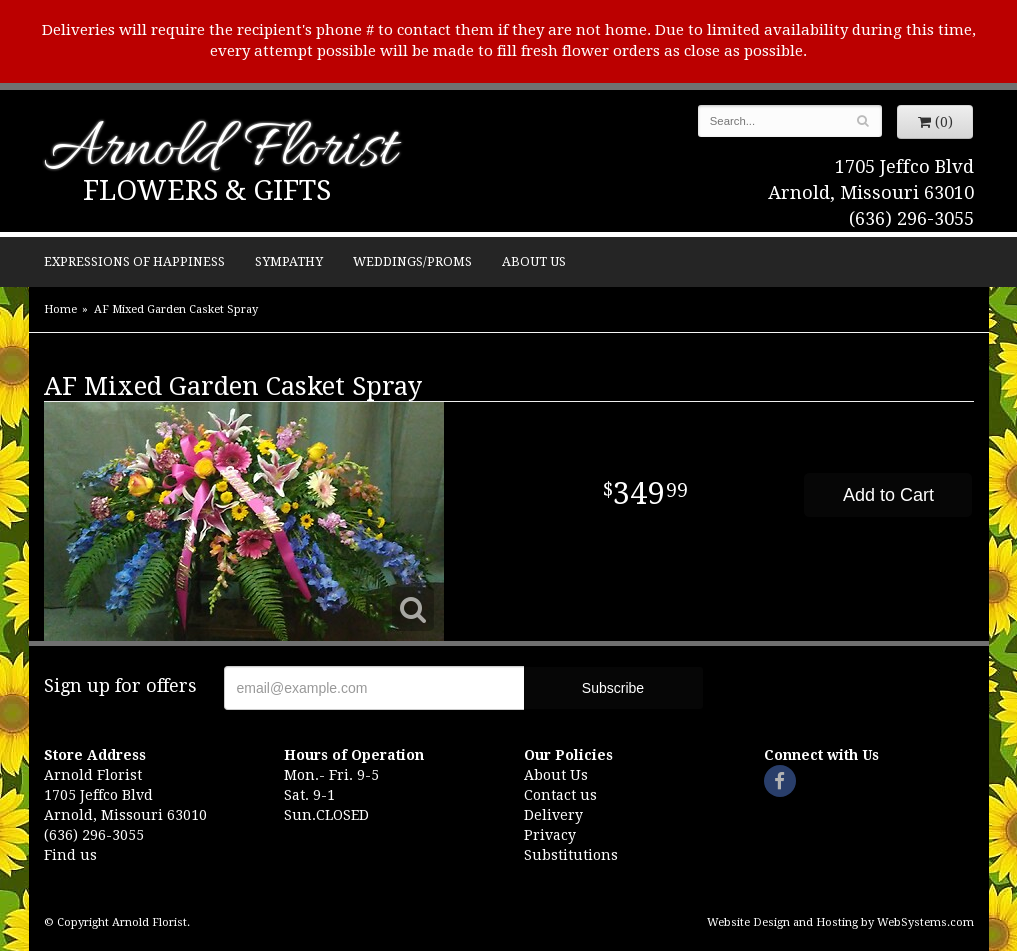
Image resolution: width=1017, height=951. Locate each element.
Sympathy (289, 261)
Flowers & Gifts (207, 190)
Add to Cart (888, 495)
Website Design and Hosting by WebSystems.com (840, 922)
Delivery (553, 815)
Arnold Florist (220, 151)
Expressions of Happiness (134, 261)
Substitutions (571, 855)
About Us (534, 261)
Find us (70, 855)
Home (60, 309)
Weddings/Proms (412, 261)
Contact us (560, 795)
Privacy (550, 835)
